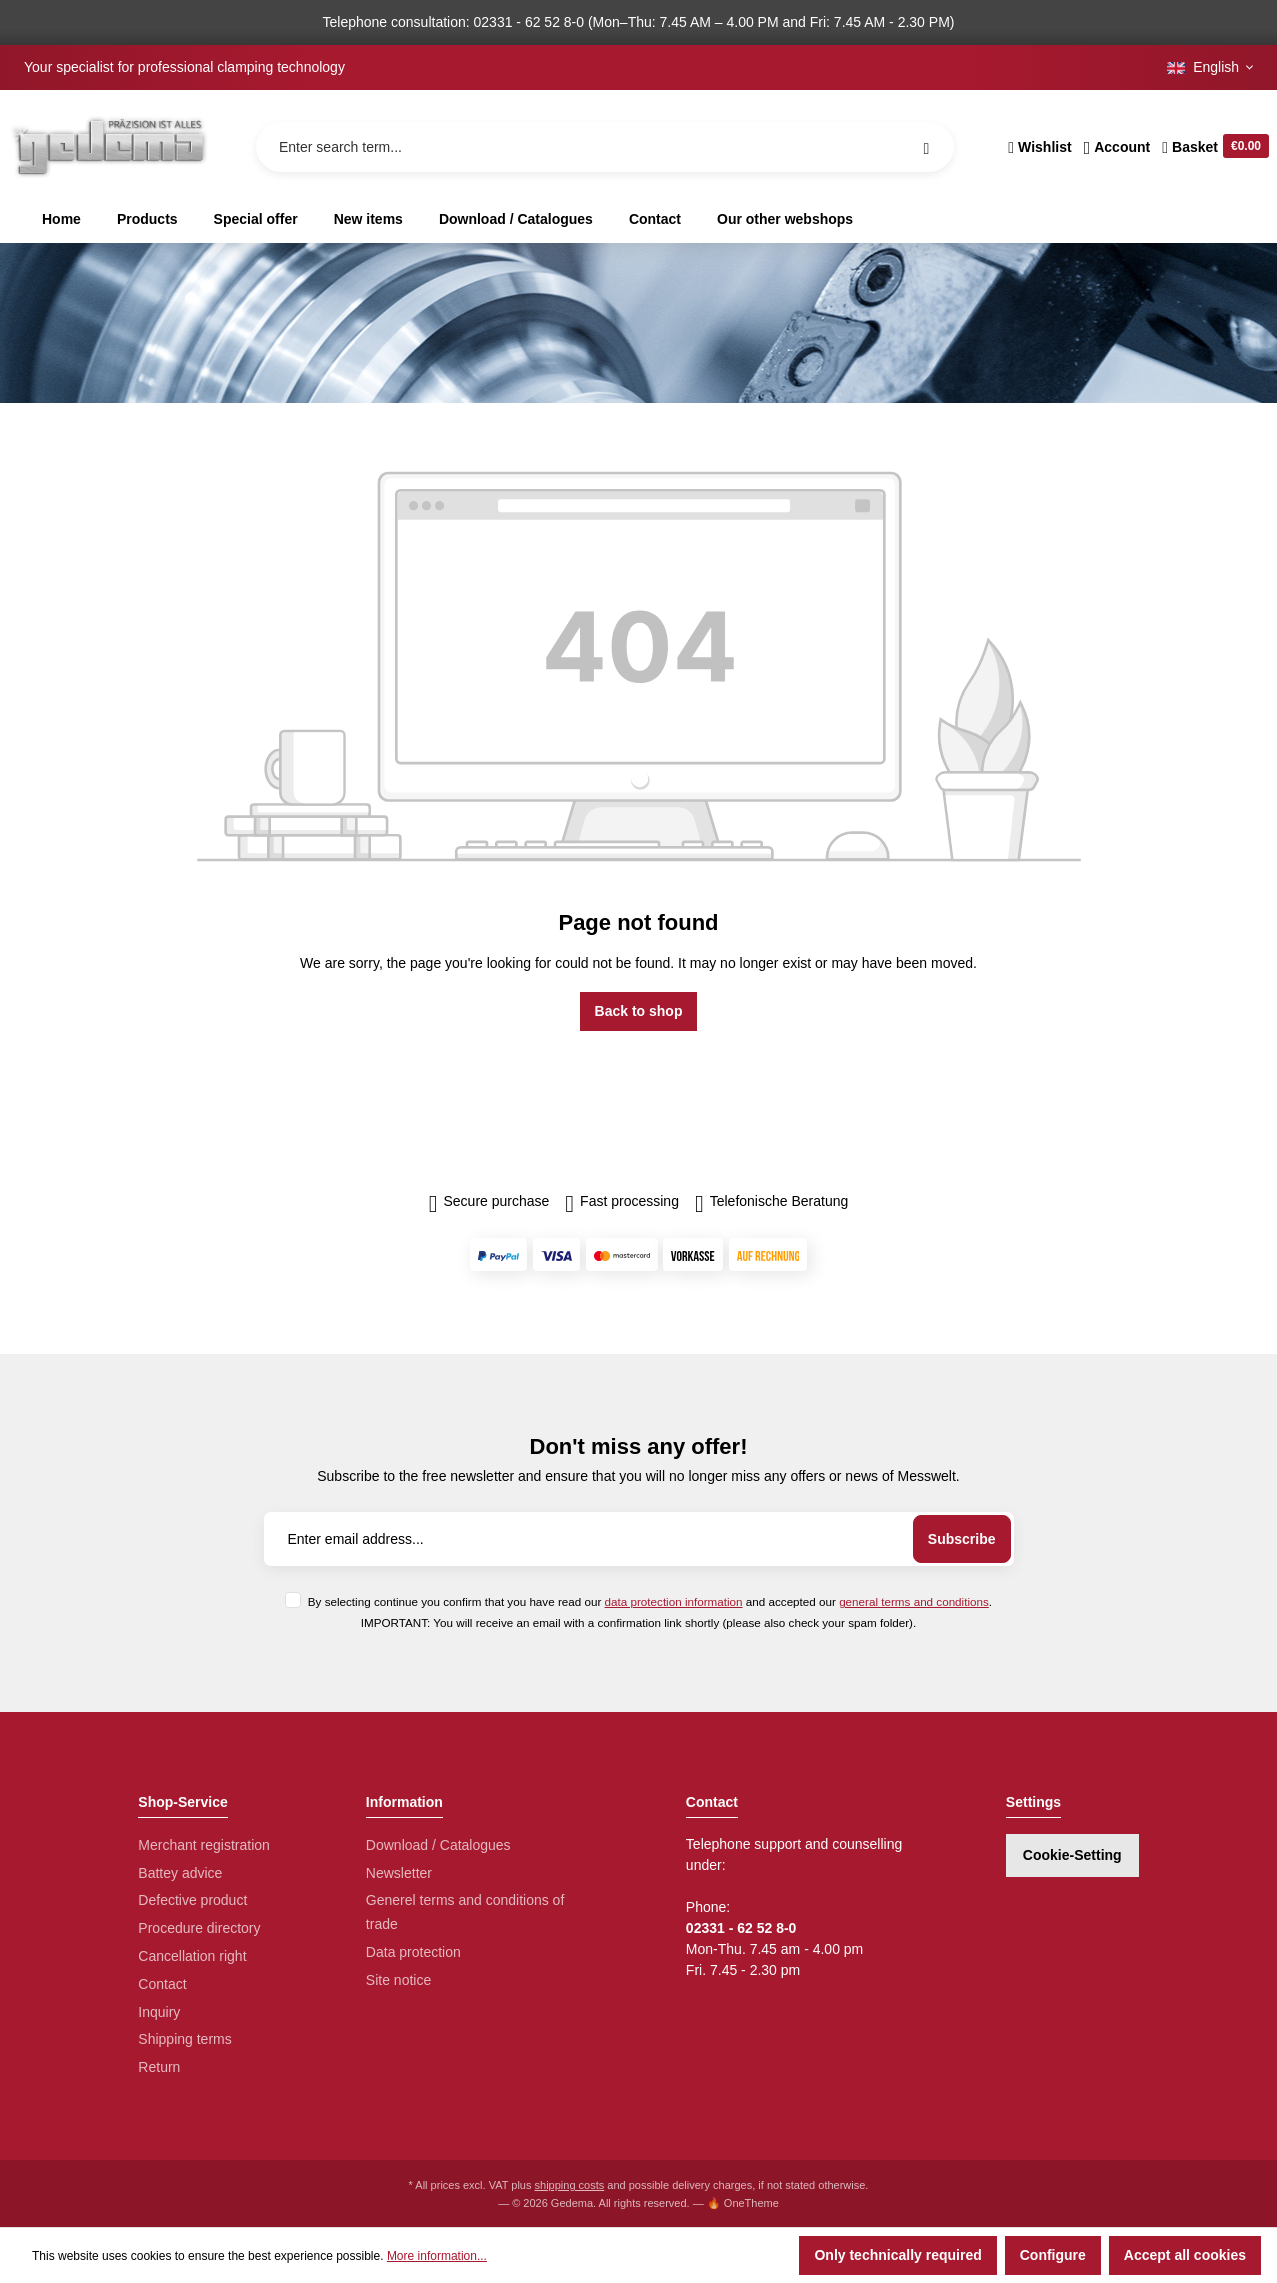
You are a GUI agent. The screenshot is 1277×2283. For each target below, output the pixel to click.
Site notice (398, 1980)
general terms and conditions (914, 1601)
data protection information (674, 1601)
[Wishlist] (1039, 147)
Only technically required (897, 2255)
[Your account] (1117, 147)
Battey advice (180, 1873)
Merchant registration (204, 1845)
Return (159, 2067)
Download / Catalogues (438, 1845)
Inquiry (159, 2012)
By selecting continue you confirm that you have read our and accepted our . (650, 1601)
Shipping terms (184, 2039)
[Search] (926, 147)
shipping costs (570, 2185)
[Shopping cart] (1212, 147)
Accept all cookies (1185, 2255)
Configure (1053, 2255)
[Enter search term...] (605, 147)
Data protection (413, 1952)
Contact (162, 1984)
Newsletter (399, 1873)
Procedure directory (199, 1928)
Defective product (192, 1900)
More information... (437, 2256)
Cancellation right (192, 1956)
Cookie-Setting (1072, 1855)
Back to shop (639, 1011)
